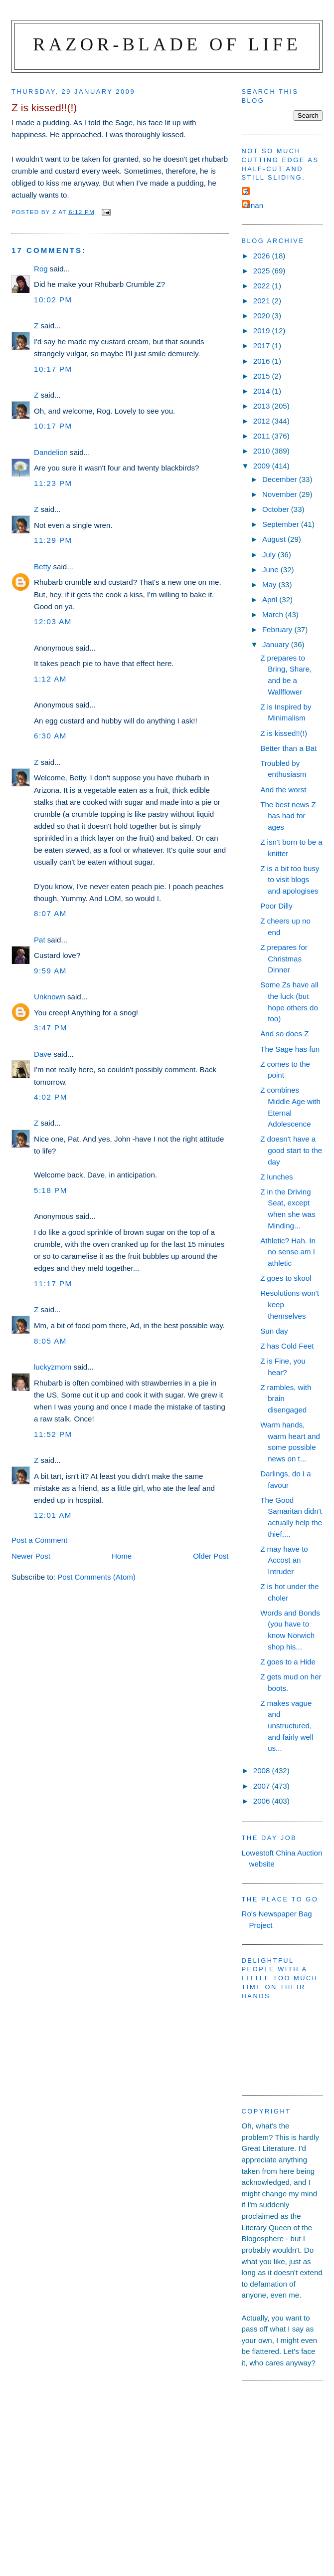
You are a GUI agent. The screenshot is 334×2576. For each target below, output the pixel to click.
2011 (262, 436)
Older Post (210, 1556)
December (280, 479)
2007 (262, 1786)
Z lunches (276, 1176)
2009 (262, 466)
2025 (262, 270)
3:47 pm (50, 1027)
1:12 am (50, 679)
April (270, 599)
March (273, 614)
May (270, 584)
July (270, 554)
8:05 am (50, 1341)
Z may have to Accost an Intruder (284, 1560)
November (280, 494)
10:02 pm (53, 299)
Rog (41, 268)
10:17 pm (53, 369)
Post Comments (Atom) (96, 1577)
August (275, 539)
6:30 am (50, 735)
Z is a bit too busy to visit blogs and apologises (289, 879)
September (281, 524)
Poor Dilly (276, 906)
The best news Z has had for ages (288, 815)
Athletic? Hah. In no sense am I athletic (288, 1251)
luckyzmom (52, 1367)
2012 (262, 421)
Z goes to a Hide (288, 1661)
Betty (42, 566)
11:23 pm (53, 483)
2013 (262, 406)
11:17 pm (53, 1283)
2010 (262, 451)
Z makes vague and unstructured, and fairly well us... (286, 1725)
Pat (39, 940)
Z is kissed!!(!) (283, 733)
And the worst (283, 789)
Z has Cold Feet (287, 1346)
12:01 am (53, 1515)
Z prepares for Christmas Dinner (284, 958)
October (276, 509)
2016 (262, 361)
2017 (262, 345)
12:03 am (53, 621)
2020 (262, 315)
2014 (262, 391)
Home (122, 1556)
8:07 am (50, 913)
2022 (262, 285)
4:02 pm (50, 1097)
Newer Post (30, 1556)
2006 (262, 1801)
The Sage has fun (290, 1049)
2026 (262, 255)
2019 (262, 330)
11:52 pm (53, 1434)
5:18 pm (50, 1190)
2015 (262, 376)
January (276, 644)
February (278, 629)
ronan (254, 205)
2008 (262, 1770)
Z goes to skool (285, 1278)
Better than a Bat (288, 748)
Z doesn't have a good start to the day (291, 1150)
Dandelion (51, 452)
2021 (262, 300)
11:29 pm (53, 540)
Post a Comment (39, 1540)
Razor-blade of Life (167, 44)
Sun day (274, 1331)
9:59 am (50, 970)
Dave (42, 1054)
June (271, 569)
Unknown (49, 996)
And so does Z (284, 1033)
